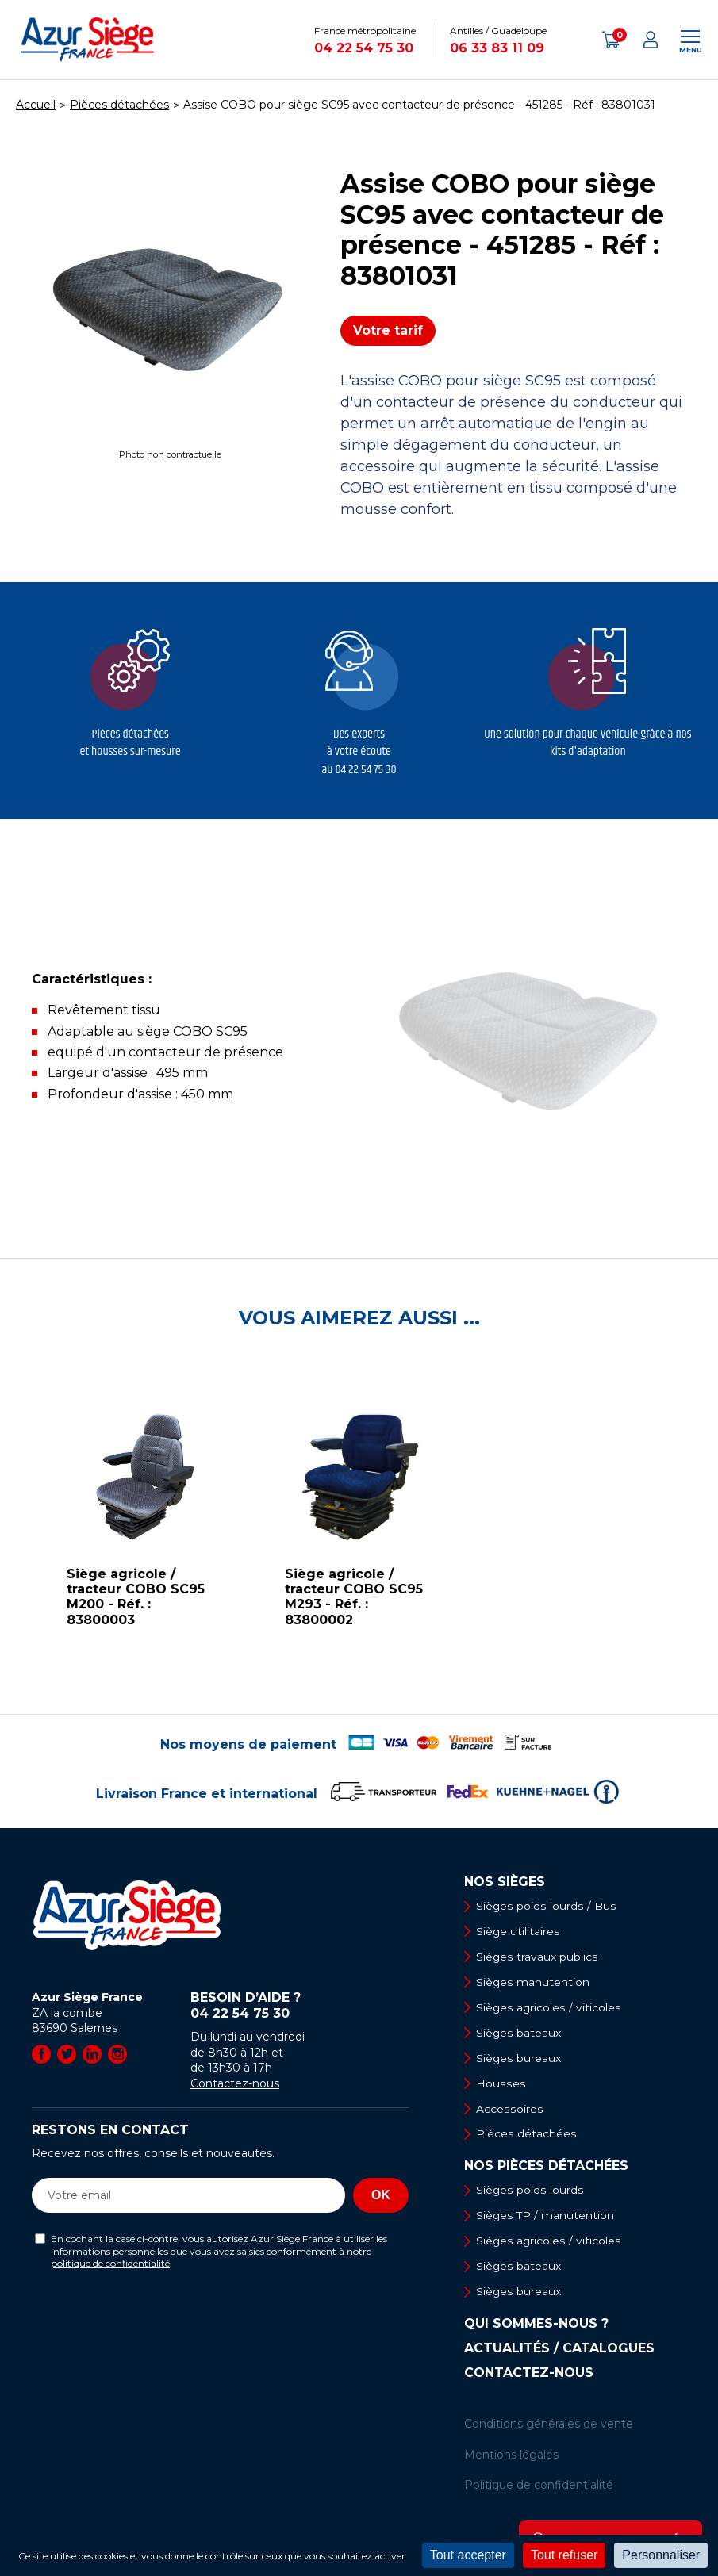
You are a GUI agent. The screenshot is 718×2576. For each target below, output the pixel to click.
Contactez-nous (234, 2083)
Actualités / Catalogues (559, 2351)
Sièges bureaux (519, 2059)
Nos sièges (504, 1882)
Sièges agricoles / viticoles (549, 2008)
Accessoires (509, 2110)
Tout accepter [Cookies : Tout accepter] (468, 2555)
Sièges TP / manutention (546, 2217)
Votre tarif (388, 330)
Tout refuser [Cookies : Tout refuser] (564, 2555)
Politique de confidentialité (538, 2488)
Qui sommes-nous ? (536, 2327)
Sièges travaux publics (537, 1956)
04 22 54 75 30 (363, 48)
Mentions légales (511, 2457)
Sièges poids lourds (530, 2192)
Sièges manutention (533, 1983)
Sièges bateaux (519, 2033)
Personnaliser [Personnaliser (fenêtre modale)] (661, 2555)
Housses (500, 2084)
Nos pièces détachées (546, 2168)
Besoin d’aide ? (299, 2006)
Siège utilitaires (519, 1931)
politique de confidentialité (110, 2263)
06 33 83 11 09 (497, 48)
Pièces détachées (526, 2136)
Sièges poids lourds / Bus (546, 1906)
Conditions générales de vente (548, 2427)
